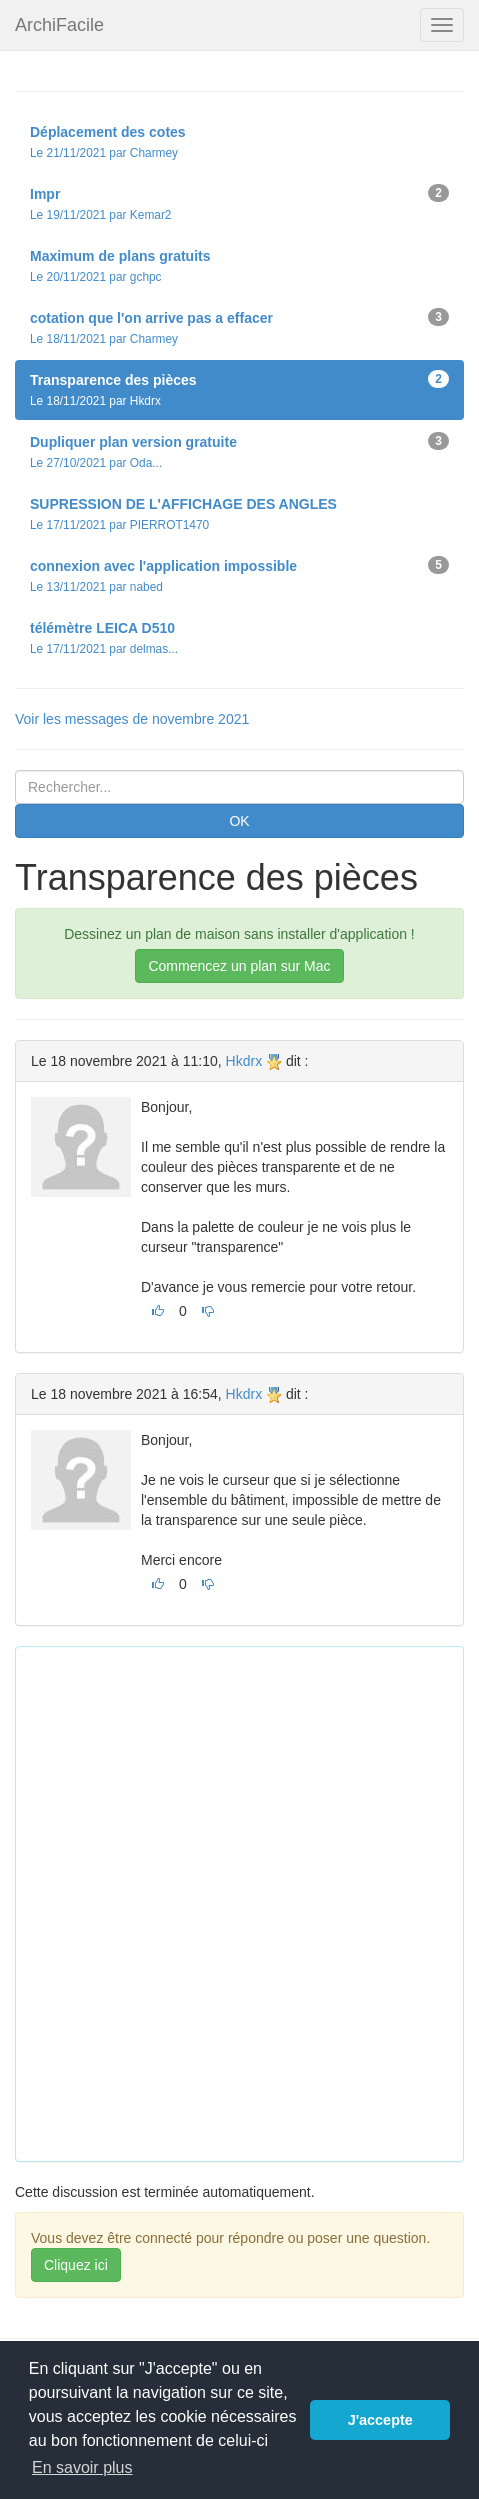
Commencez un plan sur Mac (239, 966)
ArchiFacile (59, 25)
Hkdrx (244, 1061)
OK (239, 821)
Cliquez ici (76, 2265)
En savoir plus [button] (82, 2467)
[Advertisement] (239, 1901)
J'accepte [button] (380, 2420)
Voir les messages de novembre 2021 (132, 719)
